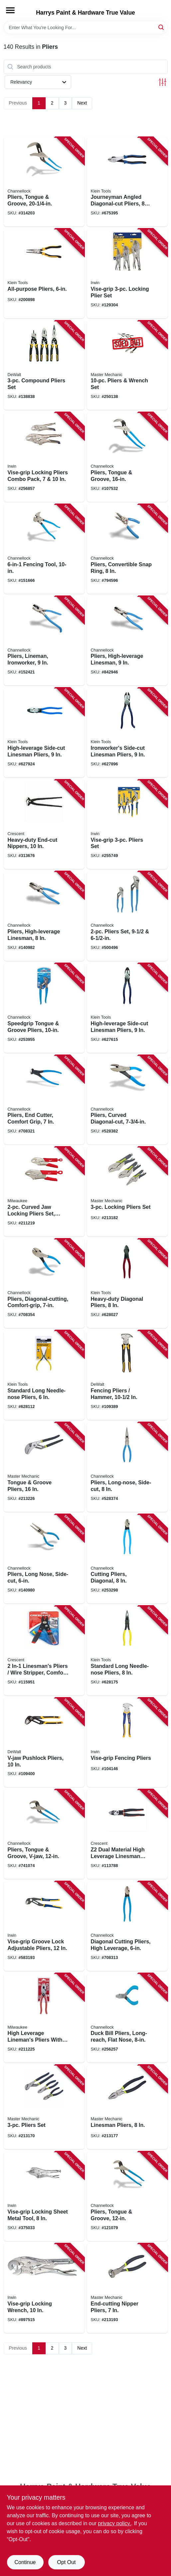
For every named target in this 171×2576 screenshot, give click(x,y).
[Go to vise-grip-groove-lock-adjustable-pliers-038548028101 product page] (44, 1926)
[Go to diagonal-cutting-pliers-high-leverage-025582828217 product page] (127, 1926)
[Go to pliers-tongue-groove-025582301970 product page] (127, 457)
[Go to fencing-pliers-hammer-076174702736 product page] (127, 1375)
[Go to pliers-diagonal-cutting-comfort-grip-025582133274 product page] (44, 1283)
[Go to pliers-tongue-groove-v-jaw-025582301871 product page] (44, 1834)
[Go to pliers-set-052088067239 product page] (44, 2107)
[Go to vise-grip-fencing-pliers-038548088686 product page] (127, 1742)
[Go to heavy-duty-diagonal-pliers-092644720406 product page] (127, 1283)
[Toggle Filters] (162, 82)
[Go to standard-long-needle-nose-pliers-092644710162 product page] (44, 1375)
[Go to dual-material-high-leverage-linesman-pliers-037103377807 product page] (127, 1834)
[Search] (161, 27)
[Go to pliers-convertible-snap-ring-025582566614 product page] (127, 549)
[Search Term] (86, 27)
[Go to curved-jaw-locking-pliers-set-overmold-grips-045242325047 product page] (44, 1191)
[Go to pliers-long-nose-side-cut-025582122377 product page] (44, 1559)
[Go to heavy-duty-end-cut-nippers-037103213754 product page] (44, 824)
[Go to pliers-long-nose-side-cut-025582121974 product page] (127, 1467)
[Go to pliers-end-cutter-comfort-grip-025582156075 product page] (44, 1100)
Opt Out (66, 2562)
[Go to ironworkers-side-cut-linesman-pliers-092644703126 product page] (127, 732)
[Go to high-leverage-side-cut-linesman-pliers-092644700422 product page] (127, 1008)
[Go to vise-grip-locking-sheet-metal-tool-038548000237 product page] (44, 2196)
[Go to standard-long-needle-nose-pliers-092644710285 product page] (127, 1650)
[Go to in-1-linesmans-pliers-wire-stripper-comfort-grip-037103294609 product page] (44, 1650)
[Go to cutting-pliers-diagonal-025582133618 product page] (127, 1559)
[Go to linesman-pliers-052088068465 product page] (127, 2107)
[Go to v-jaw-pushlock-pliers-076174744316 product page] (44, 1742)
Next (82, 103)
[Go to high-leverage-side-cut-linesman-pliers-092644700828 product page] (44, 732)
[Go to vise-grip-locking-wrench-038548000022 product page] (44, 2288)
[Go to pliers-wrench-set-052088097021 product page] (127, 365)
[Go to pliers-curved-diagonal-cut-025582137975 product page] (127, 1100)
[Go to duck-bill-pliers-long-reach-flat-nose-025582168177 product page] (127, 2018)
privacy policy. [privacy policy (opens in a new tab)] (114, 2523)
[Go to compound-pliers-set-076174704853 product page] (44, 365)
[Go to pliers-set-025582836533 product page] (127, 916)
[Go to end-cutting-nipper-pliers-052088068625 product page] (127, 2288)
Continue (25, 2562)
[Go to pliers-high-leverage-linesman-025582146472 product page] (127, 641)
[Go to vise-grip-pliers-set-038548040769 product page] (127, 824)
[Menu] (10, 10)
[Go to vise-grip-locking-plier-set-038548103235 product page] (127, 273)
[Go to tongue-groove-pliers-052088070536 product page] (44, 1467)
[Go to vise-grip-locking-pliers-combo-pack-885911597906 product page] (44, 457)
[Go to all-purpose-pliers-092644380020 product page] (44, 273)
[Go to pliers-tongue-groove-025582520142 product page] (44, 182)
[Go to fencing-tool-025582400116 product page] (44, 549)
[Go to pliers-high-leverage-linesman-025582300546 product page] (44, 916)
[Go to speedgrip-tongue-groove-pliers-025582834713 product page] (44, 1008)
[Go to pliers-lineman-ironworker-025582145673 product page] (44, 641)
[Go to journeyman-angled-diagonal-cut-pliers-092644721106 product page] (127, 182)
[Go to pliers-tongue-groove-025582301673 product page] (127, 2196)
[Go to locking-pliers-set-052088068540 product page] (127, 1191)
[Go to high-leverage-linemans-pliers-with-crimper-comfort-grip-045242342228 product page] (44, 2018)
